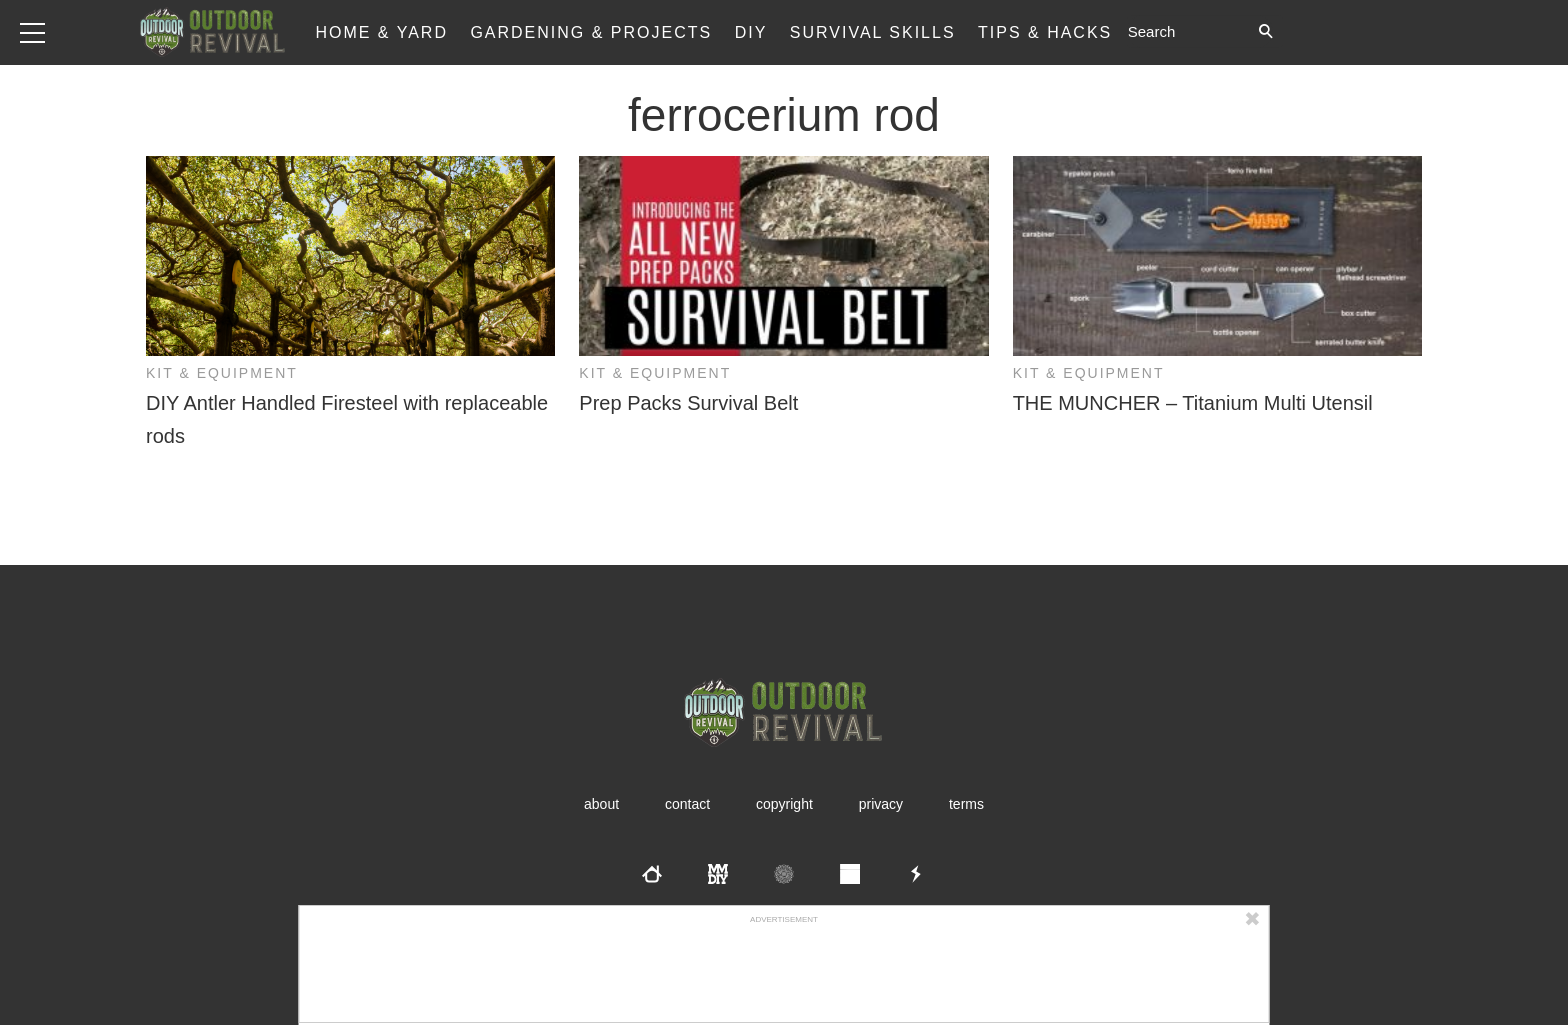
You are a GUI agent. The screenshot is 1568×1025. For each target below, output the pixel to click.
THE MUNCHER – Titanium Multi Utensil (1193, 403)
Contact (687, 804)
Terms (966, 804)
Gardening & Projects (591, 32)
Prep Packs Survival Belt (688, 403)
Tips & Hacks (1045, 32)
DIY (751, 32)
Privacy (881, 804)
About (601, 804)
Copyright (784, 804)
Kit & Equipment (222, 373)
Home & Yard (381, 32)
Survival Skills (873, 32)
